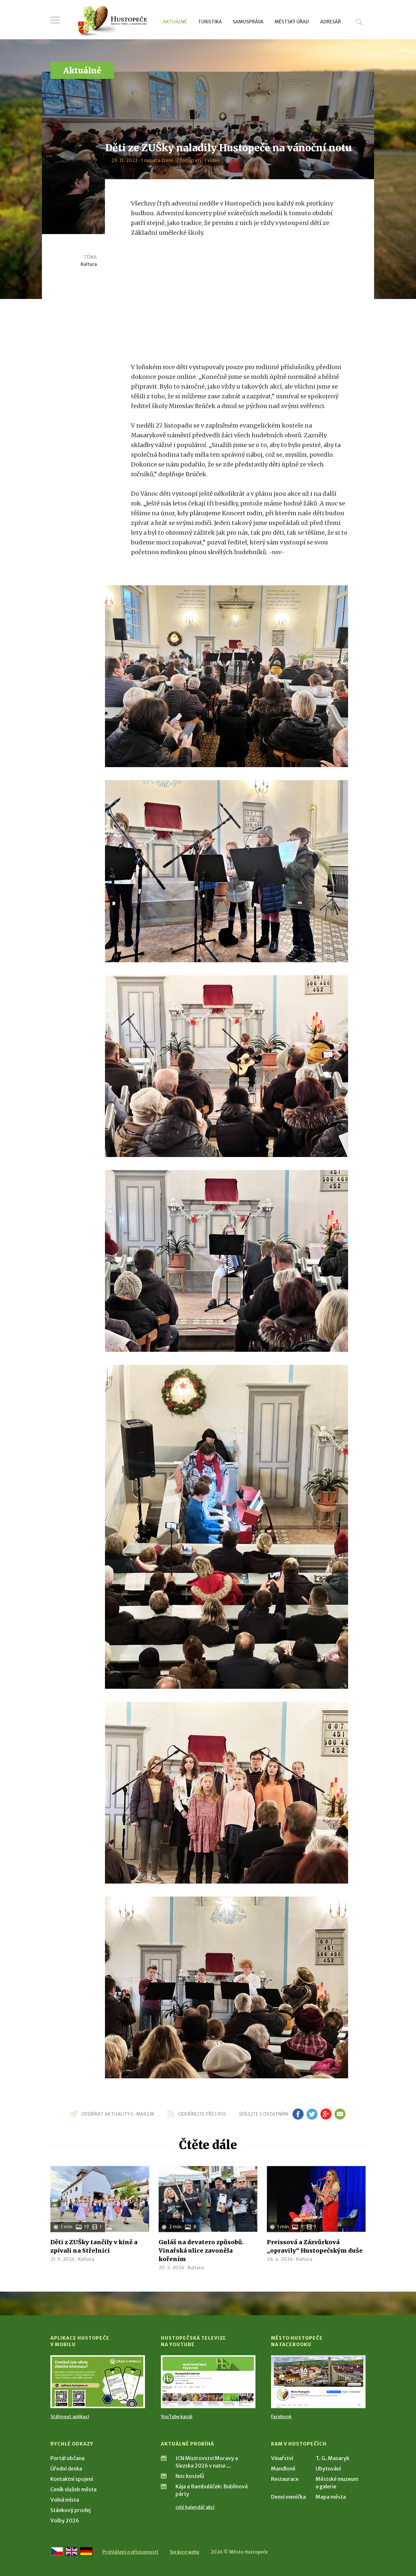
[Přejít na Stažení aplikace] (97, 2381)
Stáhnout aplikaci (69, 2417)
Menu (55, 20)
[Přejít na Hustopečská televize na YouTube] (208, 2381)
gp (326, 2114)
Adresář (330, 22)
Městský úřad (292, 22)
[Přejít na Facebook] (318, 2381)
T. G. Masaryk (332, 2458)
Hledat (359, 21)
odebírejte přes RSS (202, 2114)
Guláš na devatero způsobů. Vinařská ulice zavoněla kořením (201, 2250)
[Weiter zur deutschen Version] (86, 2551)
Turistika (210, 22)
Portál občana (67, 2458)
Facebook (281, 2417)
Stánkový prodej (70, 2510)
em (339, 2114)
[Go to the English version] (71, 2551)
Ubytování (328, 2468)
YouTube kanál (176, 2417)
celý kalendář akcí (195, 2507)
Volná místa (64, 2499)
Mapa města (331, 2497)
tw (312, 2114)
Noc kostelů (190, 2476)
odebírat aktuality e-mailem (117, 2114)
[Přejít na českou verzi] (56, 2551)
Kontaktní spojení (71, 2479)
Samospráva (248, 22)
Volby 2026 (64, 2520)
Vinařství (282, 2458)
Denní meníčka (288, 2497)
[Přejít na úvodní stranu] (112, 21)
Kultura (89, 264)
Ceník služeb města (73, 2489)
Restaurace (285, 2479)
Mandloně (283, 2468)
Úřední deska (66, 2468)
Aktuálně (175, 22)
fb (298, 2114)
